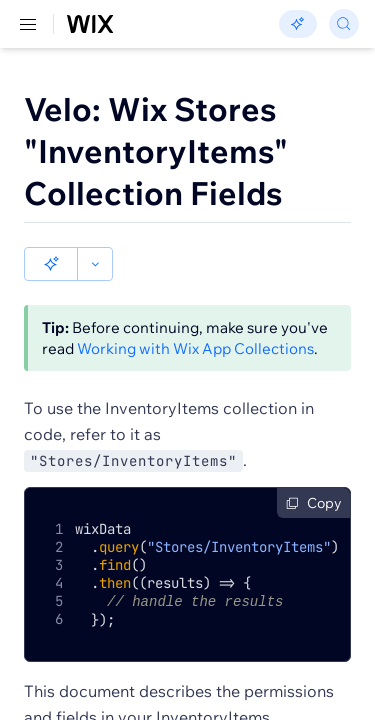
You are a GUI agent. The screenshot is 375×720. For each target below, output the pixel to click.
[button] (51, 264)
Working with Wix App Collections (195, 348)
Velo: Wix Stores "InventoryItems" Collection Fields (156, 151)
